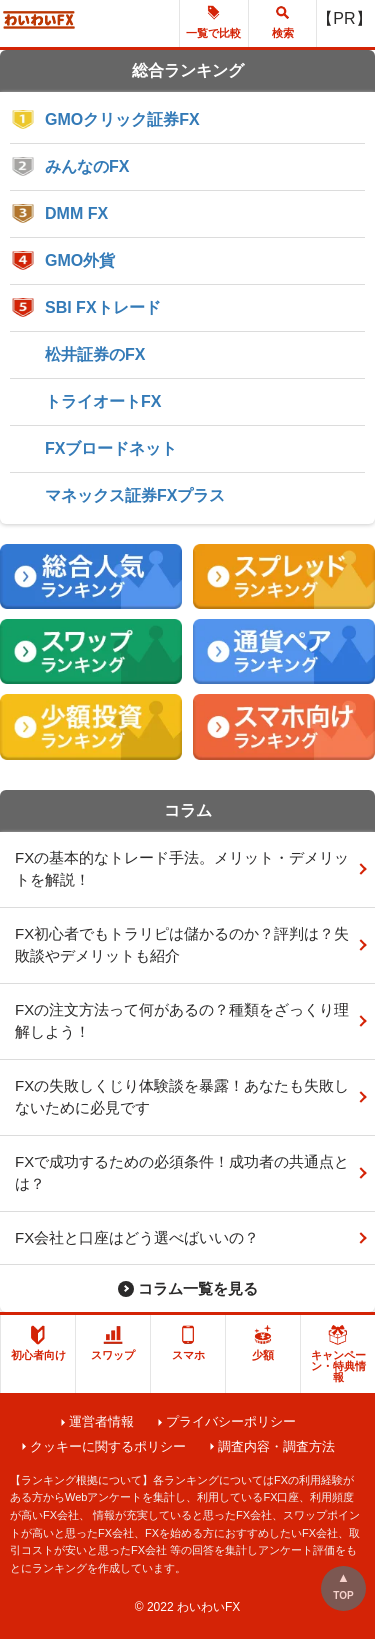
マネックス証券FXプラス (135, 495)
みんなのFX (87, 166)
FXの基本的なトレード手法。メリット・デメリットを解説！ (182, 869)
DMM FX (76, 213)
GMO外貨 (80, 260)
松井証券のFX (95, 354)
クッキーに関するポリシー (108, 1446)
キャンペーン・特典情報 (338, 1354)
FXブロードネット (111, 448)
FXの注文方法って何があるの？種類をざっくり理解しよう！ (182, 1021)
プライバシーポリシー (231, 1421)
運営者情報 (101, 1421)
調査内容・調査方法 (276, 1446)
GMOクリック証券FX (122, 119)
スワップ (113, 1343)
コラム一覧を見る (198, 1288)
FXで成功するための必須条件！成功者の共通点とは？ (182, 1173)
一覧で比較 (213, 22)
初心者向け (38, 1343)
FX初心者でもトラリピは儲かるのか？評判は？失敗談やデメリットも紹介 (182, 945)
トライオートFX (103, 401)
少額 (263, 1343)
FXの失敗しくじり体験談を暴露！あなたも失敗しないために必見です (182, 1097)
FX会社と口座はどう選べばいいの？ (137, 1237)
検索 (283, 22)
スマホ (188, 1343)
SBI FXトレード (103, 307)
